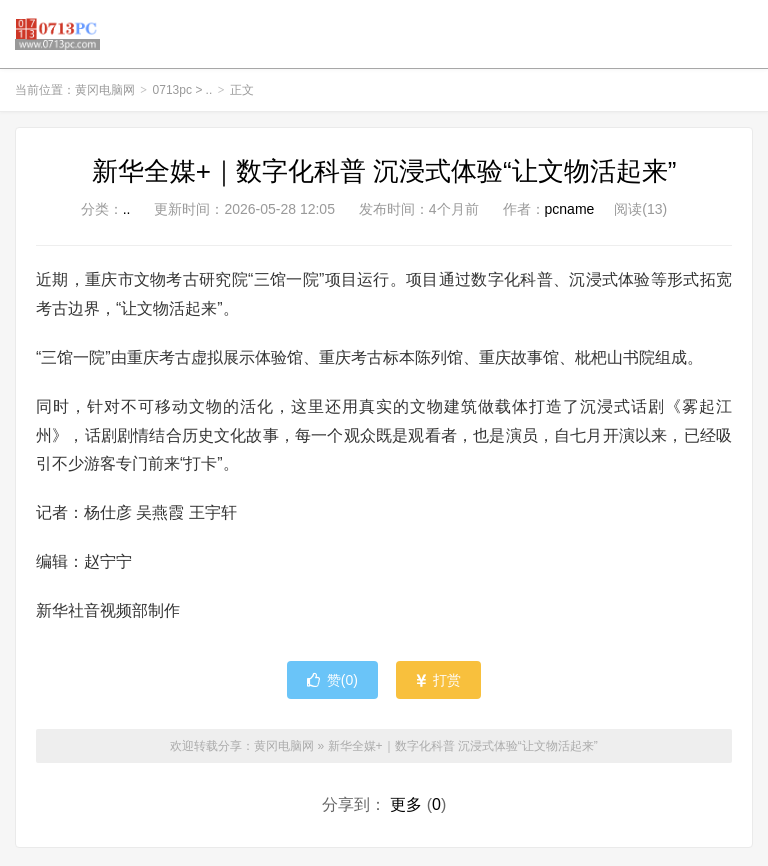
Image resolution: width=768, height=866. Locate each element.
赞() (332, 683)
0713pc (172, 94)
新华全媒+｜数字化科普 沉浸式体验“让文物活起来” (384, 175)
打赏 (438, 683)
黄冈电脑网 (57, 36)
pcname (570, 213)
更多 (406, 807)
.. (209, 94)
